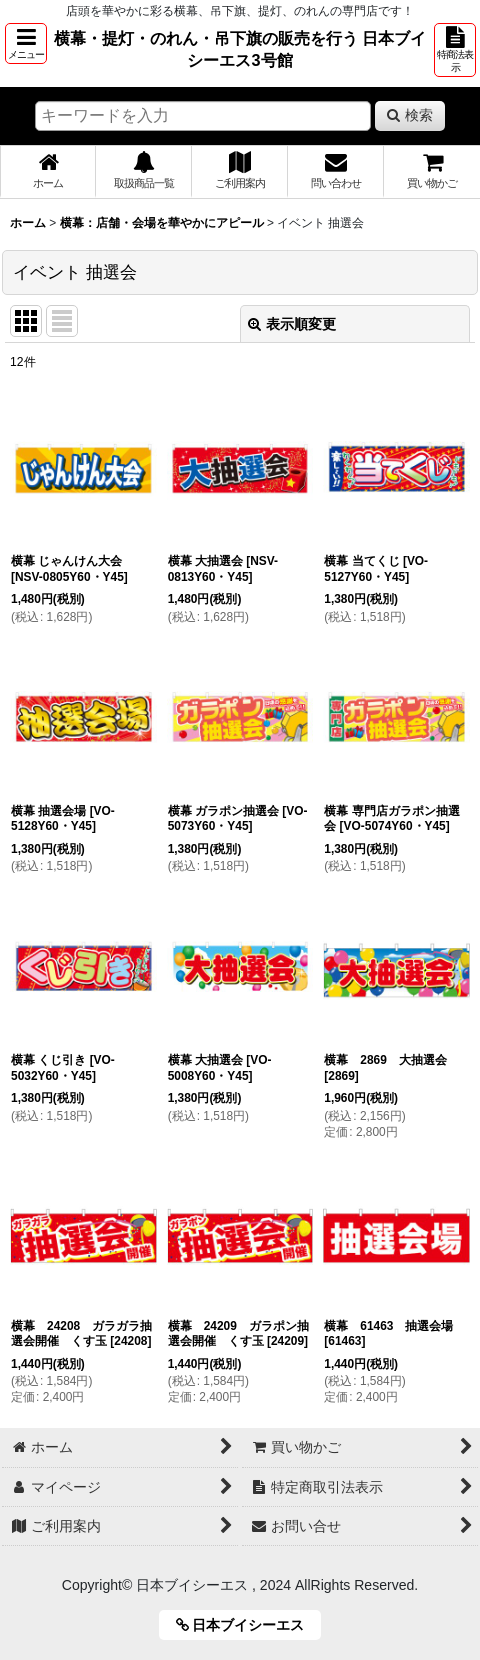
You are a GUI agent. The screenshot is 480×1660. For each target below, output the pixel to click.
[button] (26, 43)
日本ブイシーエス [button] (247, 1625)
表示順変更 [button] (292, 324)
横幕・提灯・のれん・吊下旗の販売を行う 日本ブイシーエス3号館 (240, 49)
